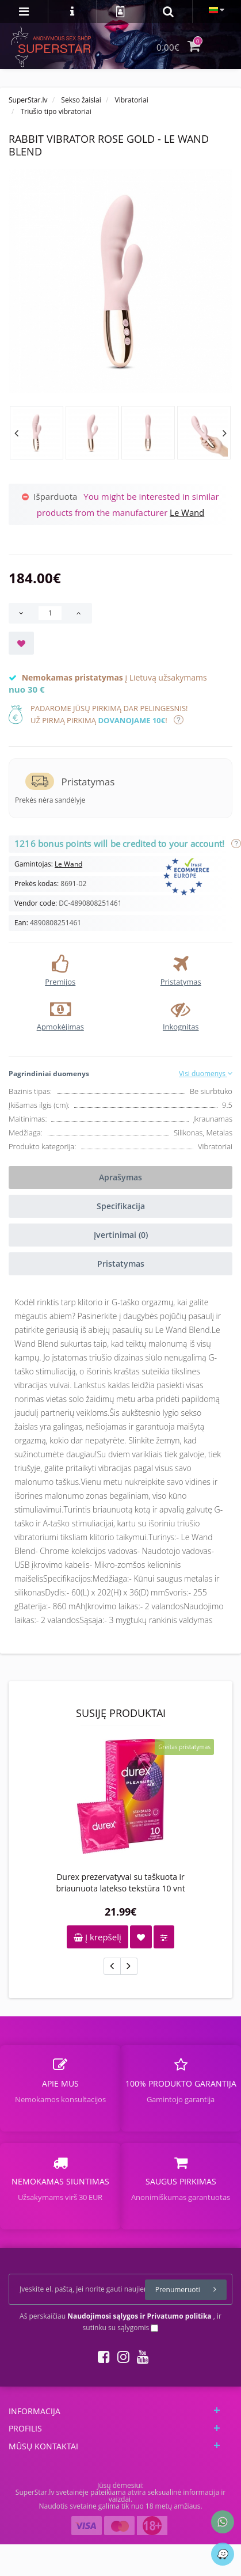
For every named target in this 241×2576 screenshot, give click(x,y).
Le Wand (187, 512)
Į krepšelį (97, 1937)
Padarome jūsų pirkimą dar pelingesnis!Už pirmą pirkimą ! (109, 714)
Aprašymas (120, 1177)
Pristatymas (120, 1263)
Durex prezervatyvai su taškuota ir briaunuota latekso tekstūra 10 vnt (120, 1882)
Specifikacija (121, 1205)
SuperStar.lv (28, 100)
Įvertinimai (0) (121, 1234)
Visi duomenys (205, 1073)
